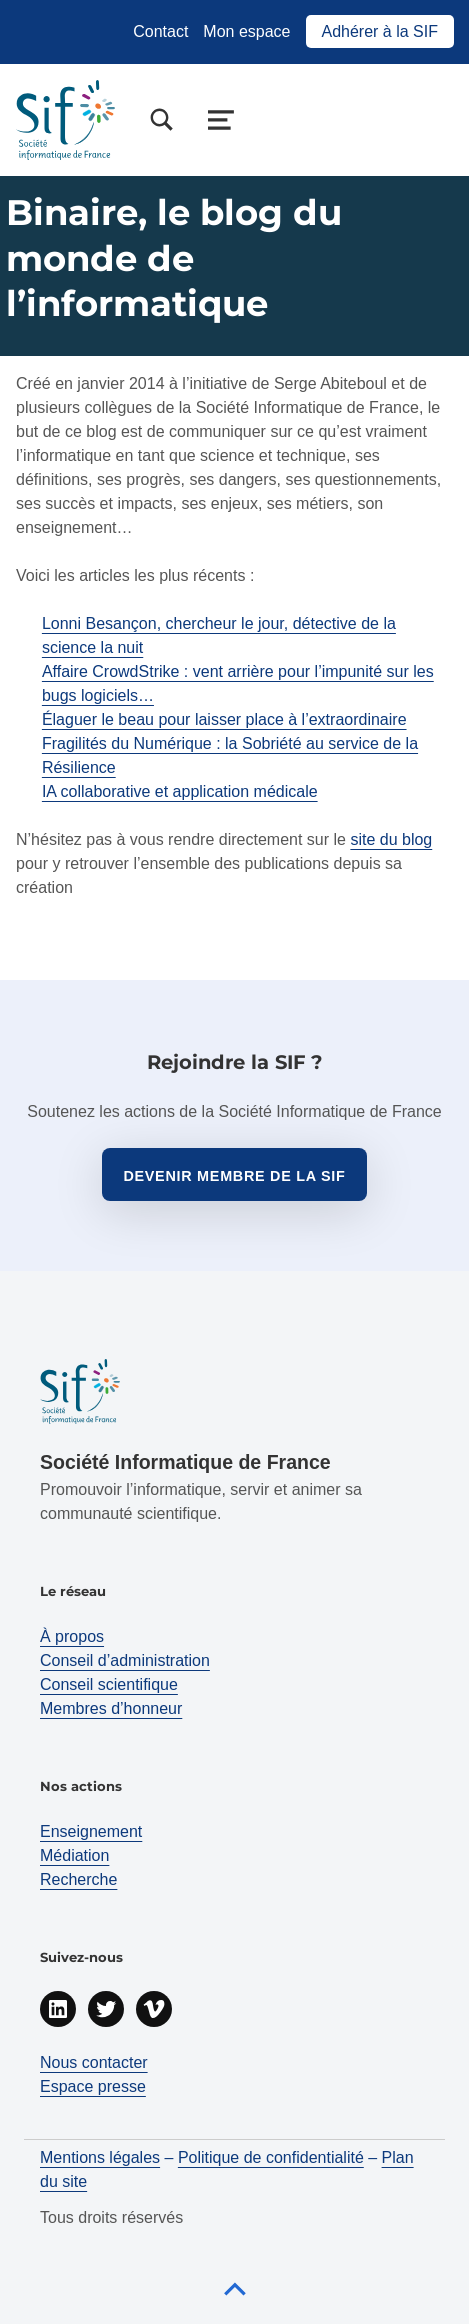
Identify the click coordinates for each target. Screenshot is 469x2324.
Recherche (78, 1879)
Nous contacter (94, 2062)
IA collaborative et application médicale (180, 791)
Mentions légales (100, 2157)
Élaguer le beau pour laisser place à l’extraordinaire (224, 719)
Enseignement (91, 1831)
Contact (160, 31)
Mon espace (246, 31)
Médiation (74, 1855)
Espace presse (93, 2086)
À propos (72, 1636)
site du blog (391, 839)
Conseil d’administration (125, 1660)
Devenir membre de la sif (234, 1176)
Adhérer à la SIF (380, 31)
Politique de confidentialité (271, 2157)
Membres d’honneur (111, 1708)
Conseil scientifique (109, 1684)
